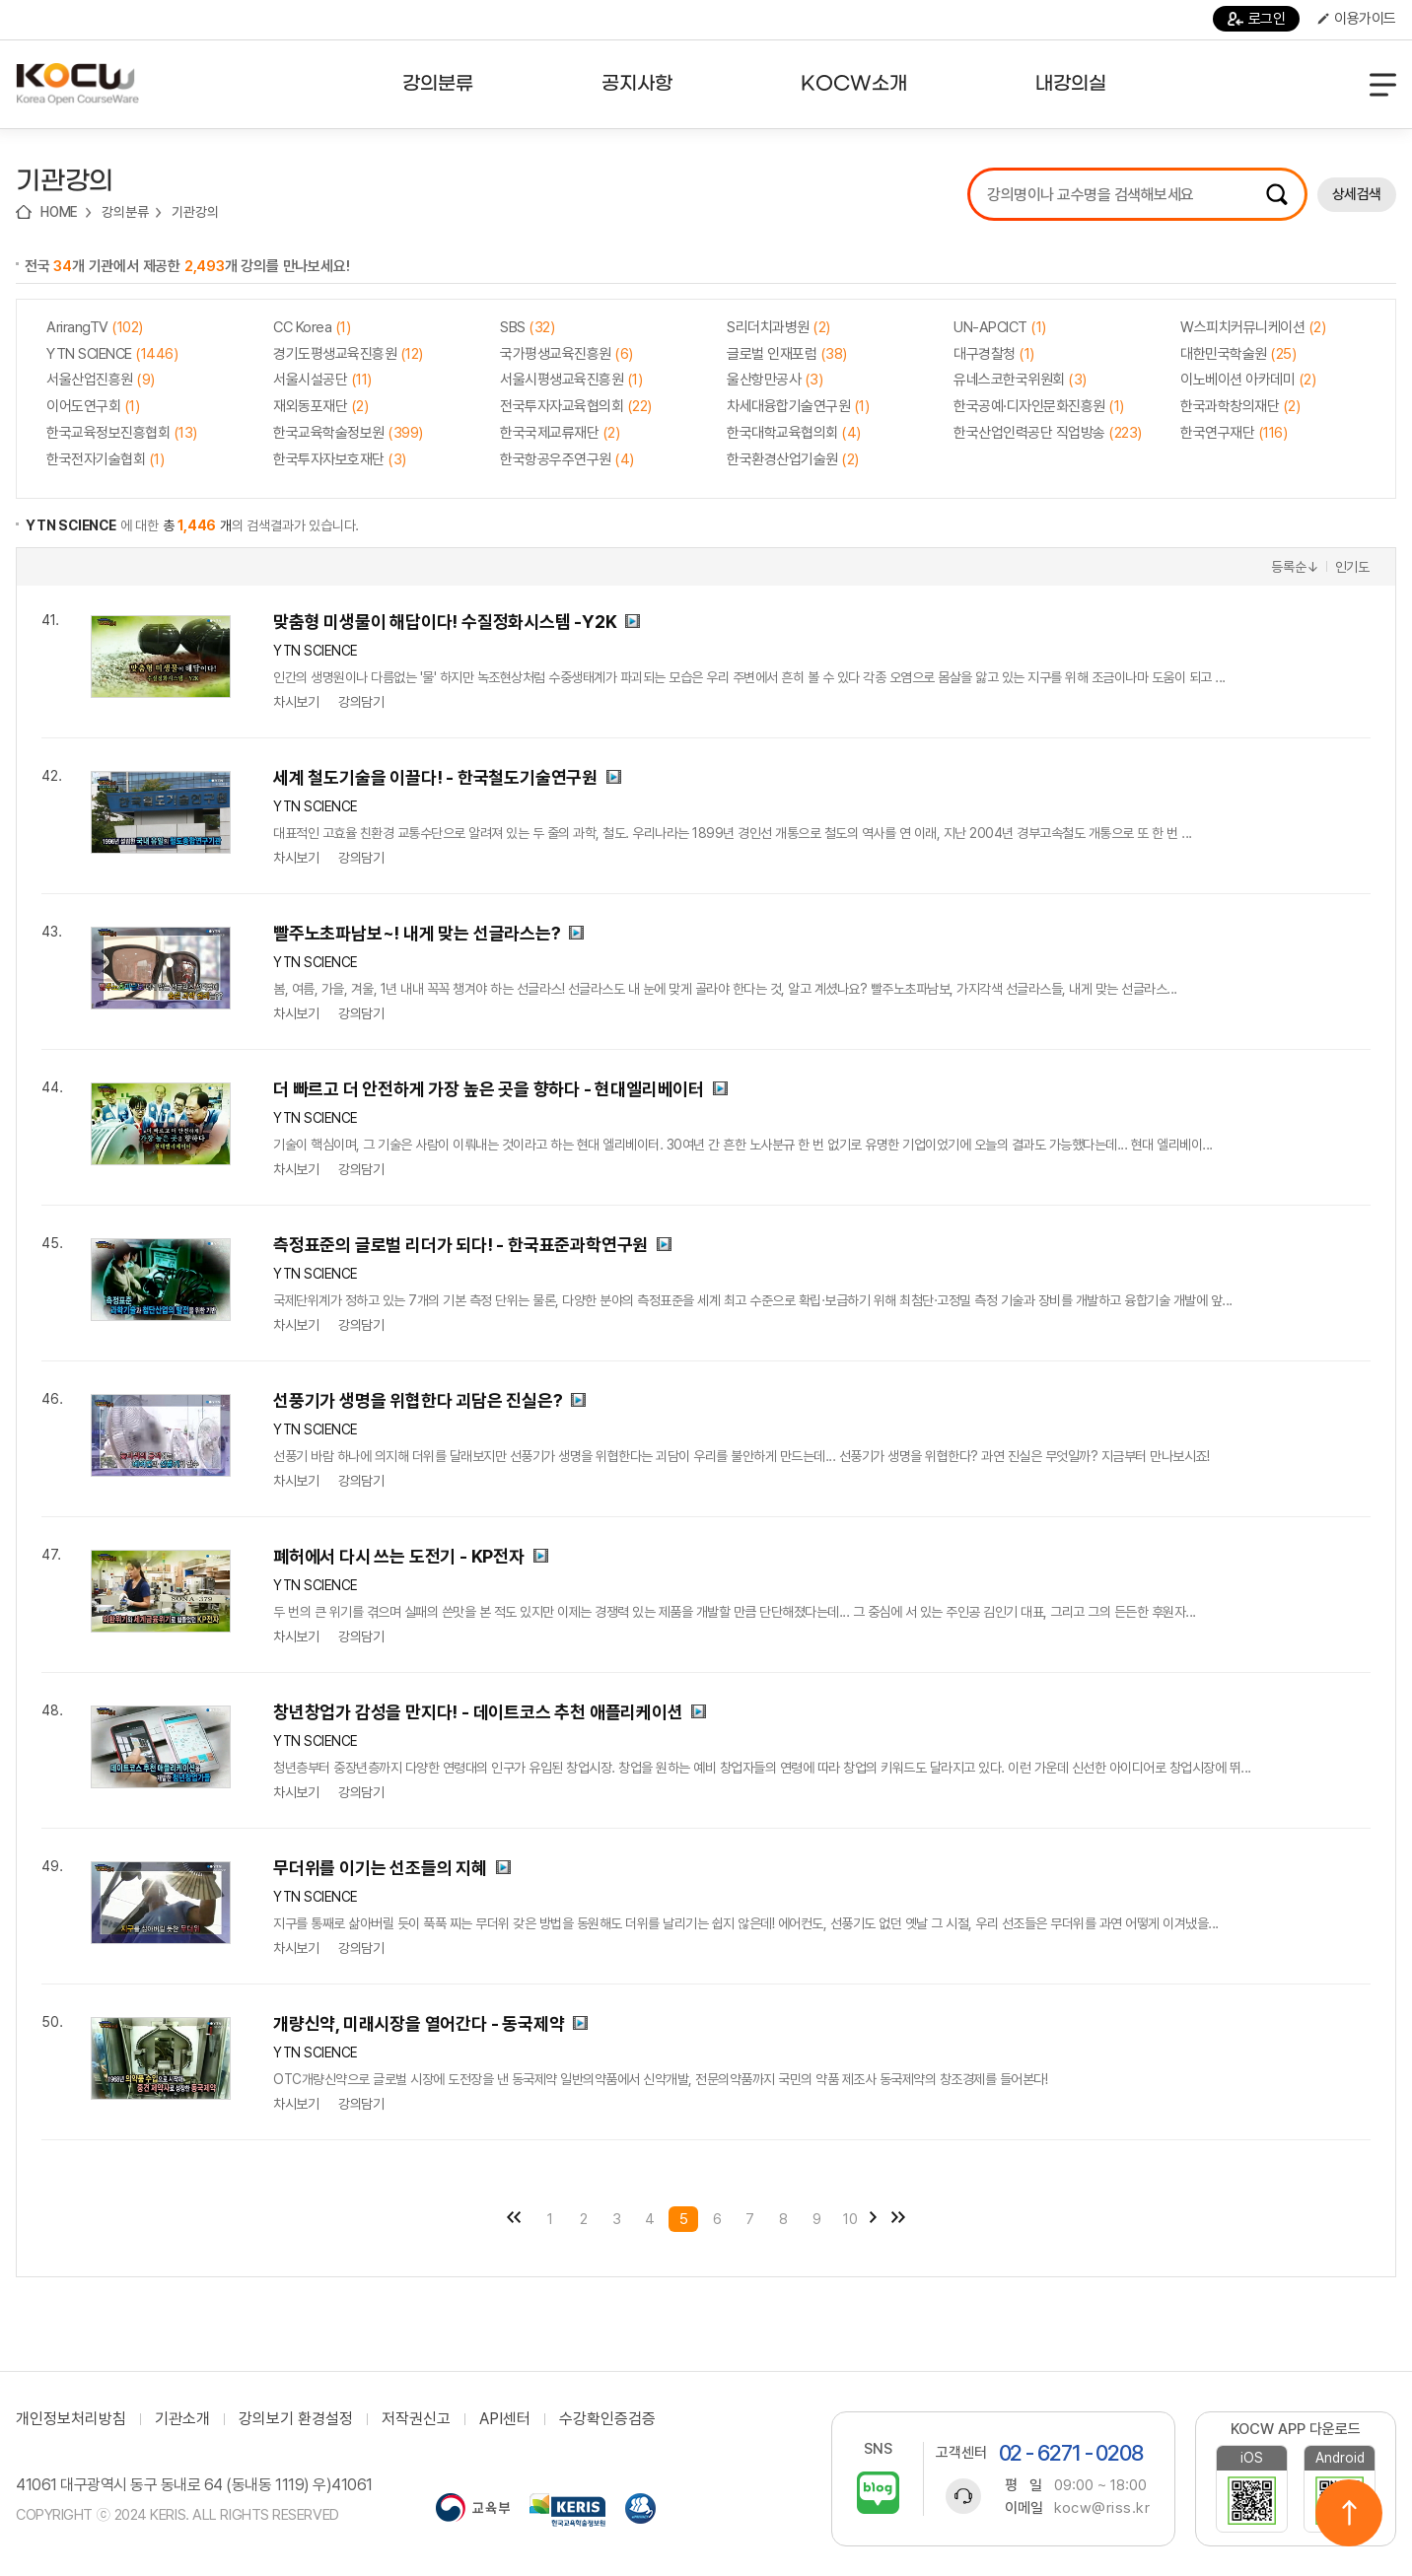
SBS (527, 327)
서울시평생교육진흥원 (571, 379)
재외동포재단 (320, 406)
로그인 (1257, 19)
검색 (1277, 194)
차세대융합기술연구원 (798, 406)
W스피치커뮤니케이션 (1252, 327)
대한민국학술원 (1238, 354)
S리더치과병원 (778, 327)
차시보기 (295, 702)
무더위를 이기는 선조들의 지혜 (380, 1867)
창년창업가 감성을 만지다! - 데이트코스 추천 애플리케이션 (478, 1712)
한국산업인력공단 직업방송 (1047, 433)
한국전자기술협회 (105, 459)
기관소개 (182, 2419)
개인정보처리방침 (71, 2419)
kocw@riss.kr (1102, 2508)
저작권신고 (416, 2419)
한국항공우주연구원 (567, 459)
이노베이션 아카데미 (1247, 379)
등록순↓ (1294, 567)
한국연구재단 (1233, 433)
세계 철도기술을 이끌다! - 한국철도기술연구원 (435, 777)
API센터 (504, 2419)
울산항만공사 (774, 379)
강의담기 (361, 702)
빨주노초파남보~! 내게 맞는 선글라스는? (417, 933)
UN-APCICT (999, 327)
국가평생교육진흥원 (566, 354)
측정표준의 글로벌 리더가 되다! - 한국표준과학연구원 (460, 1244)
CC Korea (311, 327)
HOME (59, 212)
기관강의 (195, 212)
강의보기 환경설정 (296, 2419)
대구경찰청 (993, 354)
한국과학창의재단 (1240, 406)
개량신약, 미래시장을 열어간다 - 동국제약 (418, 2023)
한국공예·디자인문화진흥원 (1038, 406)
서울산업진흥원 (100, 379)
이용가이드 (1356, 19)
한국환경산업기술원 (793, 459)
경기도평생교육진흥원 (348, 354)
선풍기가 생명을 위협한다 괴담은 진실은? (418, 1400)
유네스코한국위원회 (1020, 379)
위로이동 (1348, 2512)
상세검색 (1356, 194)
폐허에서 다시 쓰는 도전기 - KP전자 (399, 1556)
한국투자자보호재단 (339, 459)
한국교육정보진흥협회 (121, 433)
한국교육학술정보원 (348, 433)
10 (850, 2219)
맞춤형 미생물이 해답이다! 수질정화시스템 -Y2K (445, 621)
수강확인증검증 (607, 2419)
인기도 (1352, 567)
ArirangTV (94, 327)
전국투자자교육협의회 (576, 406)
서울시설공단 (322, 379)
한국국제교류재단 (559, 433)
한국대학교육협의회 (794, 433)
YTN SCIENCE (111, 354)
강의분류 (125, 212)
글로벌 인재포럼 (787, 354)
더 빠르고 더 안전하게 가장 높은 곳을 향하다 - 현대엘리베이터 (488, 1089)
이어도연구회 (92, 406)
